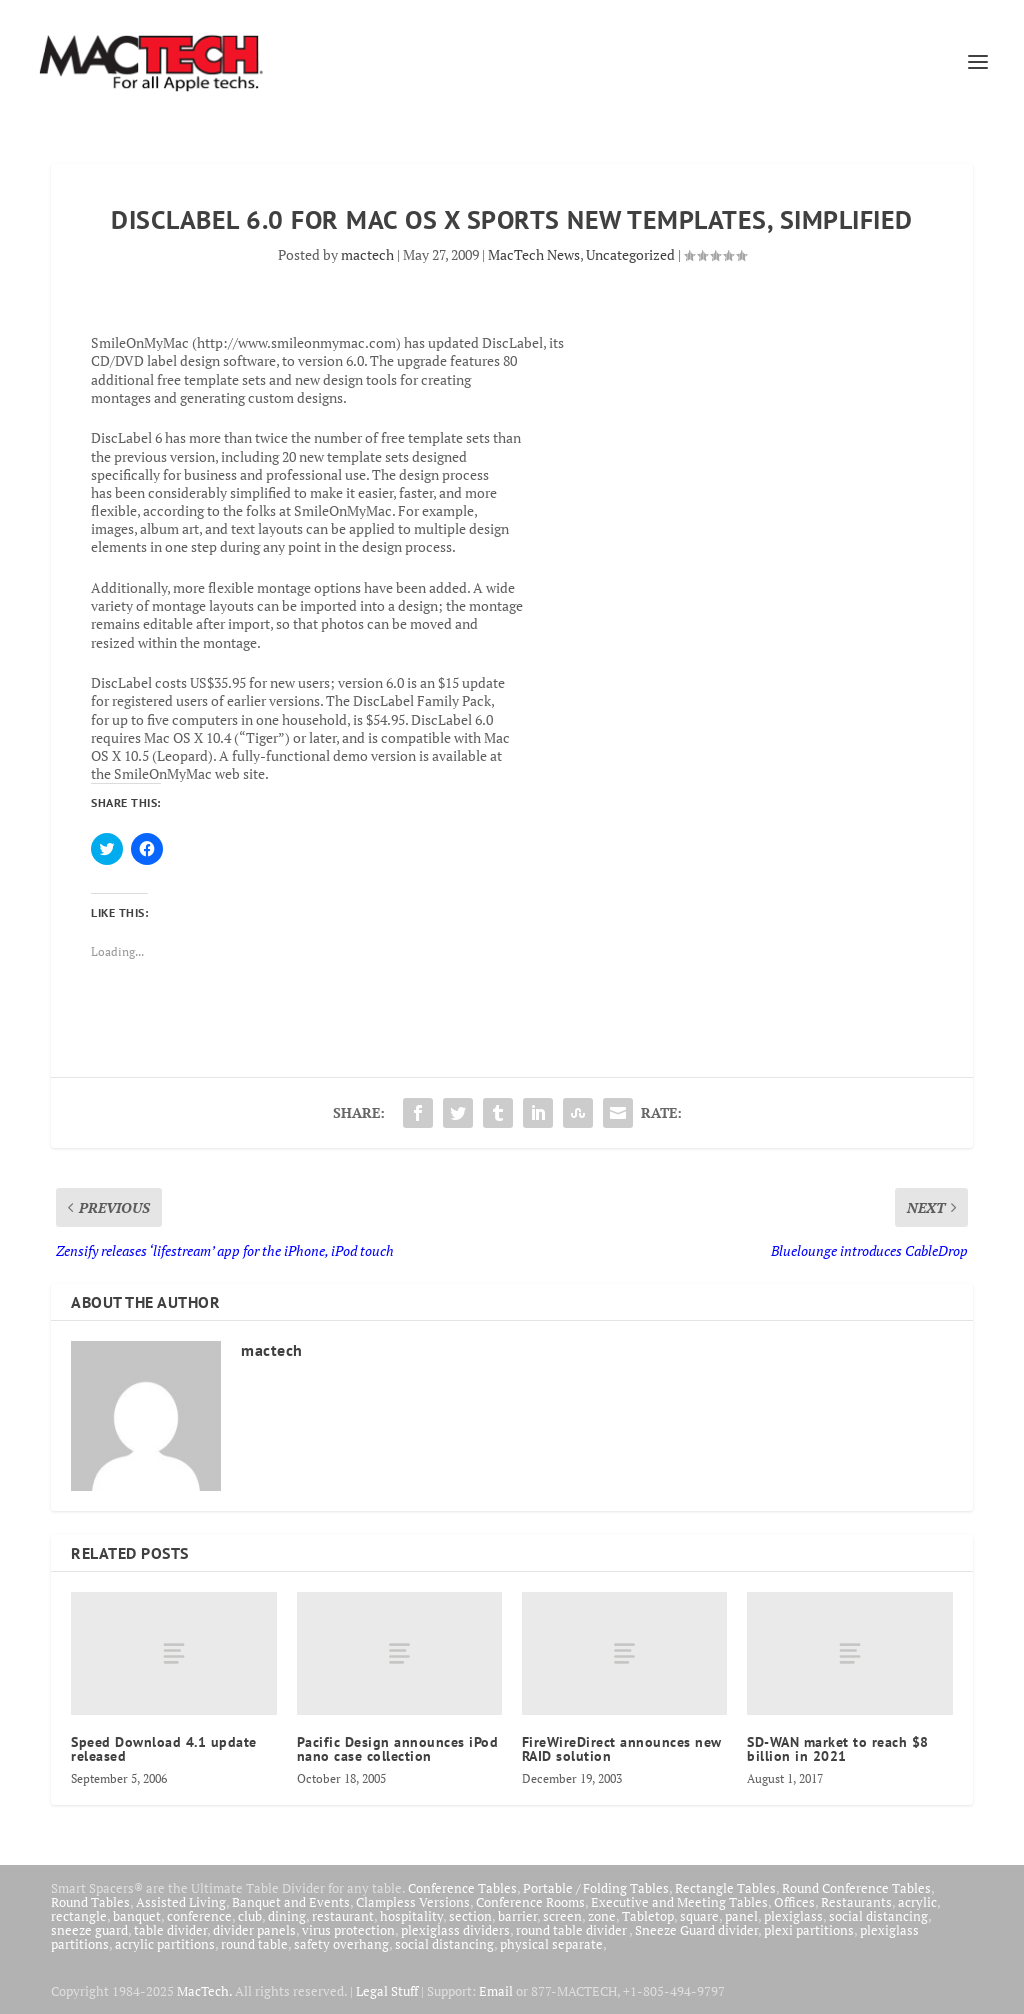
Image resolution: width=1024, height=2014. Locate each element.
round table (254, 1944)
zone (602, 1916)
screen (562, 1916)
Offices (794, 1902)
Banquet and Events (291, 1902)
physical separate (551, 1944)
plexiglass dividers (455, 1930)
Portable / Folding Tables (596, 1888)
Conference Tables (462, 1888)
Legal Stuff (387, 1991)
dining (287, 1916)
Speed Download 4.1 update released (164, 1749)
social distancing (878, 1916)
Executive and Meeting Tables (679, 1902)
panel (741, 1916)
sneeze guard (89, 1930)
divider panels (254, 1930)
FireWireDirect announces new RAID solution (622, 1749)
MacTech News (534, 254)
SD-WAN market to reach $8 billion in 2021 (838, 1749)
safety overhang (341, 1944)
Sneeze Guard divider (696, 1930)
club (250, 1916)
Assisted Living (181, 1902)
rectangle (79, 1916)
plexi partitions (809, 1930)
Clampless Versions (413, 1902)
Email (496, 1991)
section (470, 1916)
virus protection (348, 1930)
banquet (137, 1916)
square (699, 1916)
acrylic (917, 1902)
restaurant (343, 1916)
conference (199, 1916)
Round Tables (90, 1902)
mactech (367, 254)
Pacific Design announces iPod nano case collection (398, 1749)
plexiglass (793, 1916)
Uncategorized (630, 254)
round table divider (572, 1930)
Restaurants (856, 1902)
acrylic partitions (165, 1944)
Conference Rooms (530, 1902)
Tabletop (648, 1916)
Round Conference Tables (856, 1888)
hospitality (411, 1916)
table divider (170, 1930)
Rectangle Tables (725, 1888)
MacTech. (204, 1991)
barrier (517, 1916)
